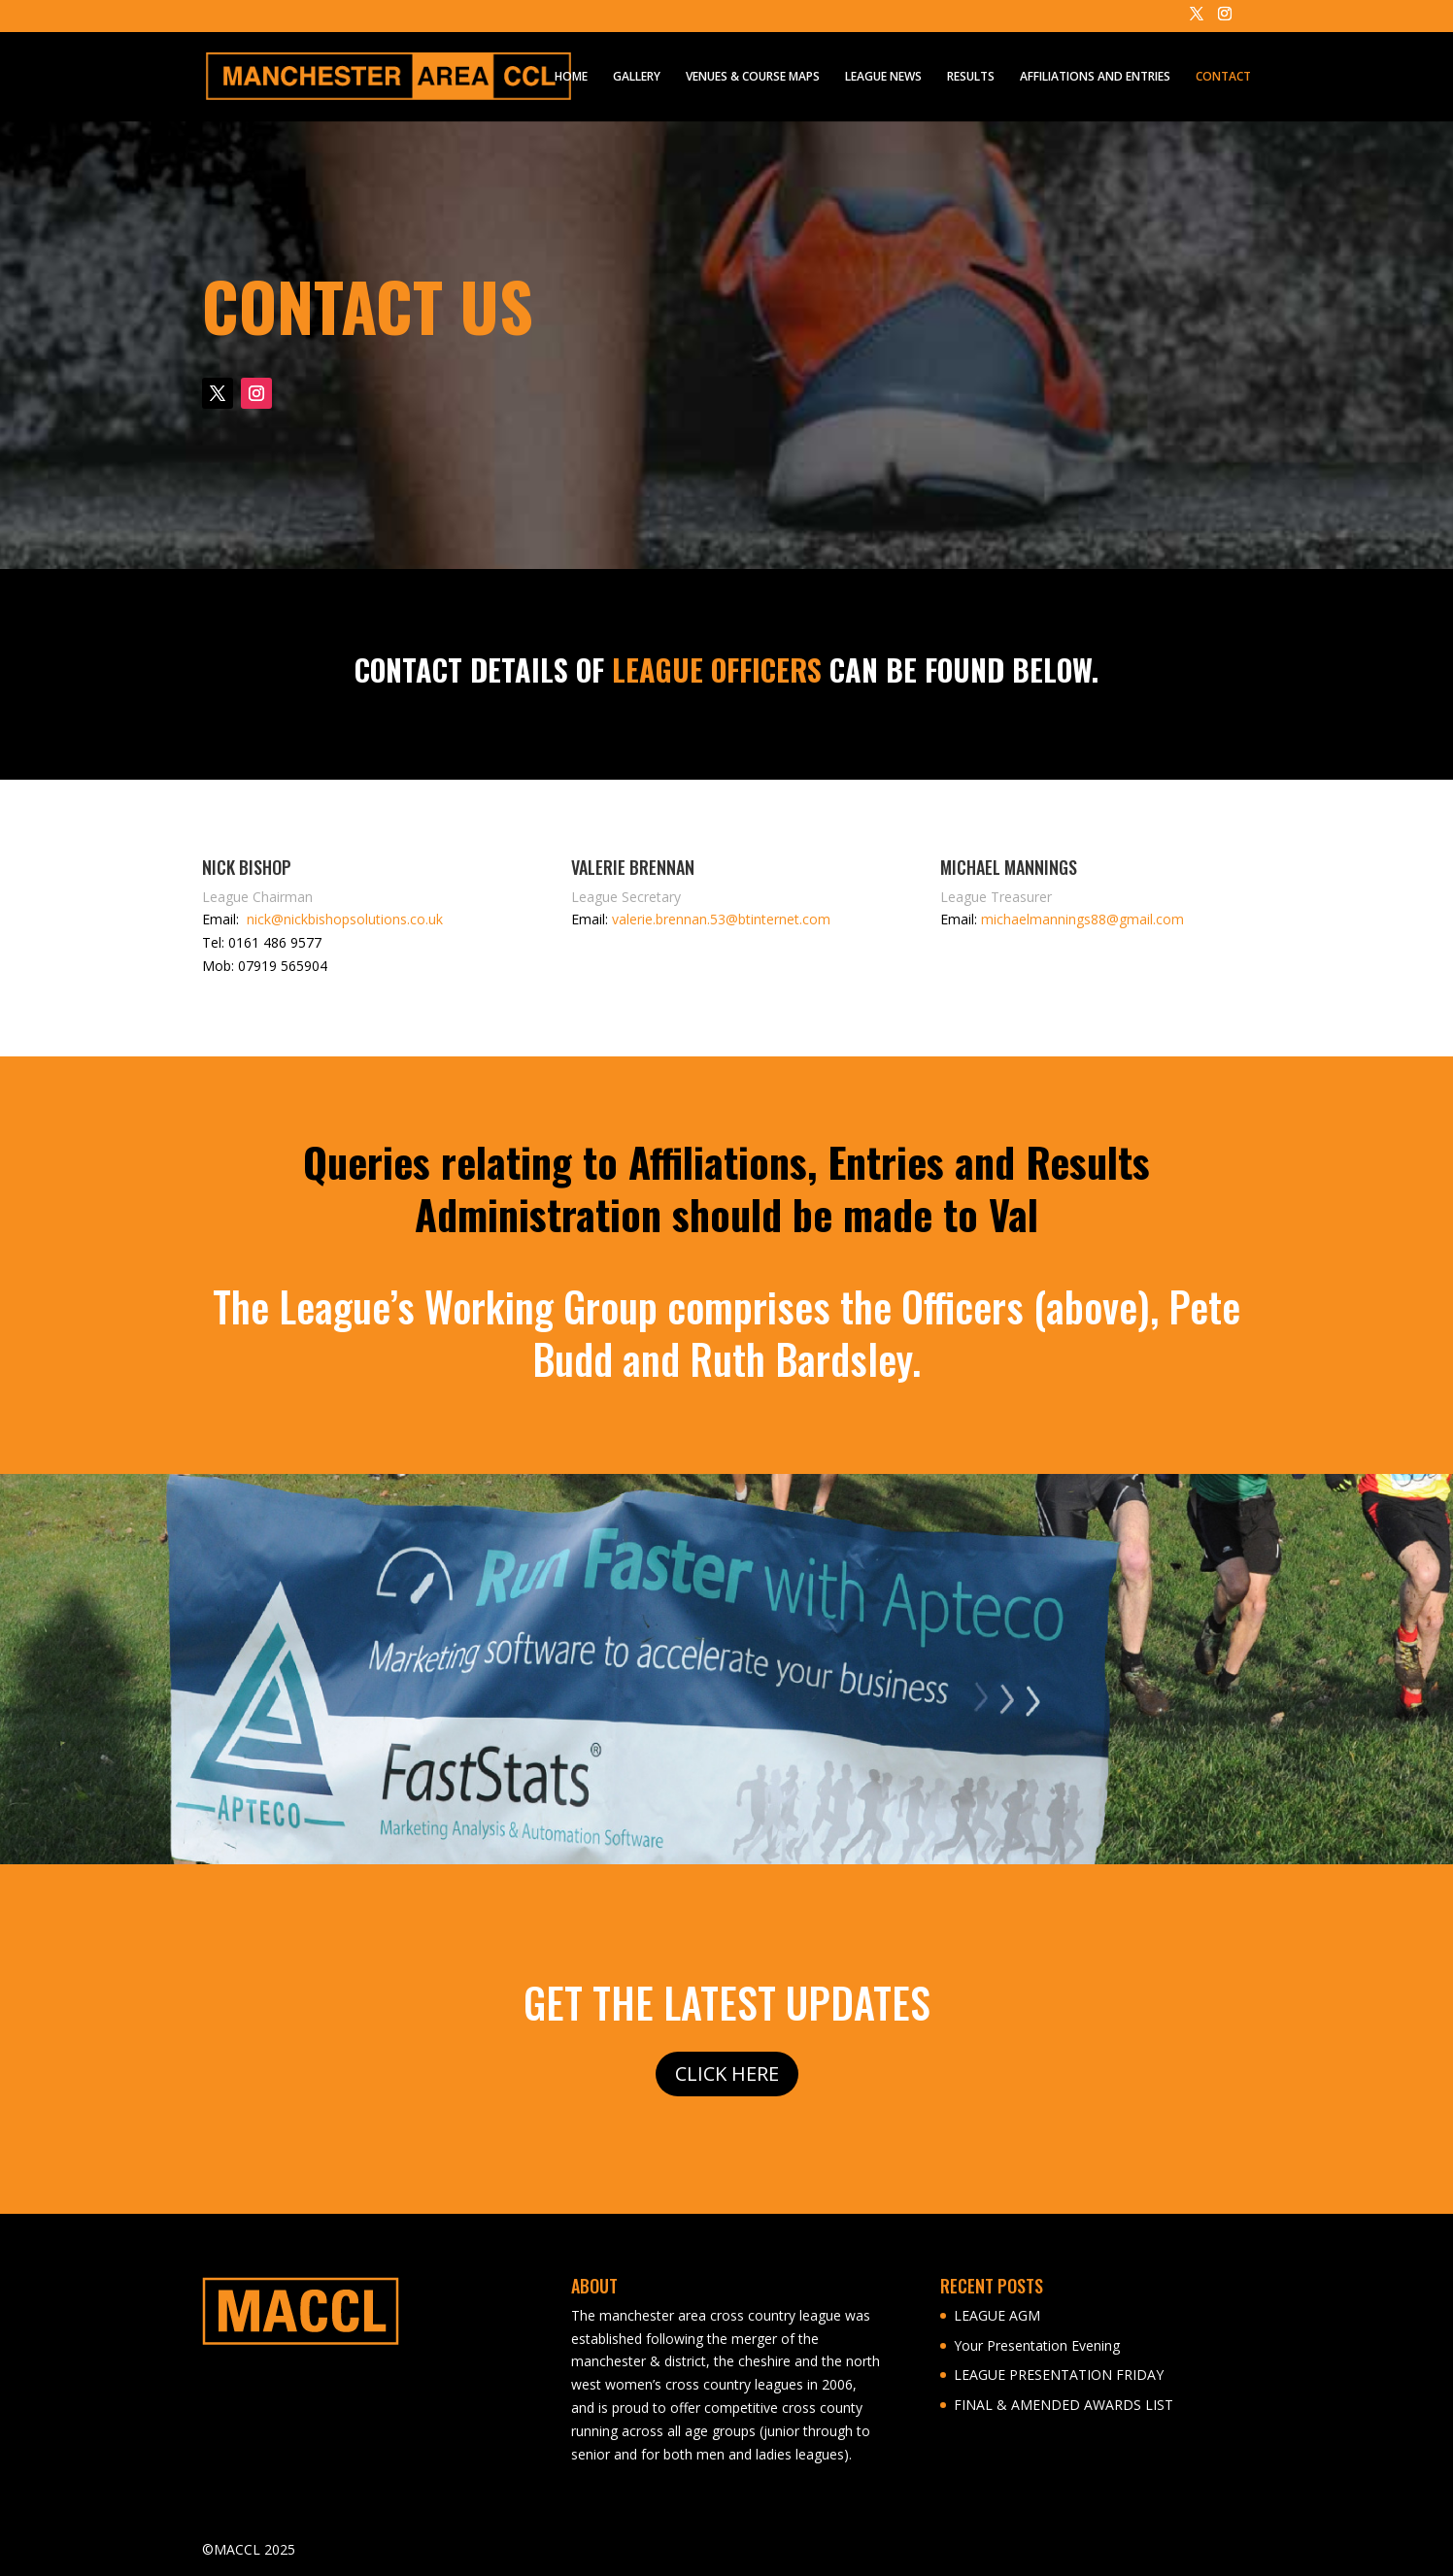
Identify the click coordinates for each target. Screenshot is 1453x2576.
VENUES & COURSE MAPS (753, 77)
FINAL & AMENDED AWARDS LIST (1063, 2404)
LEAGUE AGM (997, 2315)
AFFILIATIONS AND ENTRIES (1095, 77)
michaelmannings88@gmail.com (1082, 919)
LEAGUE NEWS (883, 77)
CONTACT (1223, 77)
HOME (571, 77)
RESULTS (971, 77)
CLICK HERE (727, 2073)
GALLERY (636, 77)
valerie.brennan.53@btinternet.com (721, 919)
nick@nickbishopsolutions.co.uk (345, 919)
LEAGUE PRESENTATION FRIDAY (1059, 2374)
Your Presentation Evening (1037, 2345)
